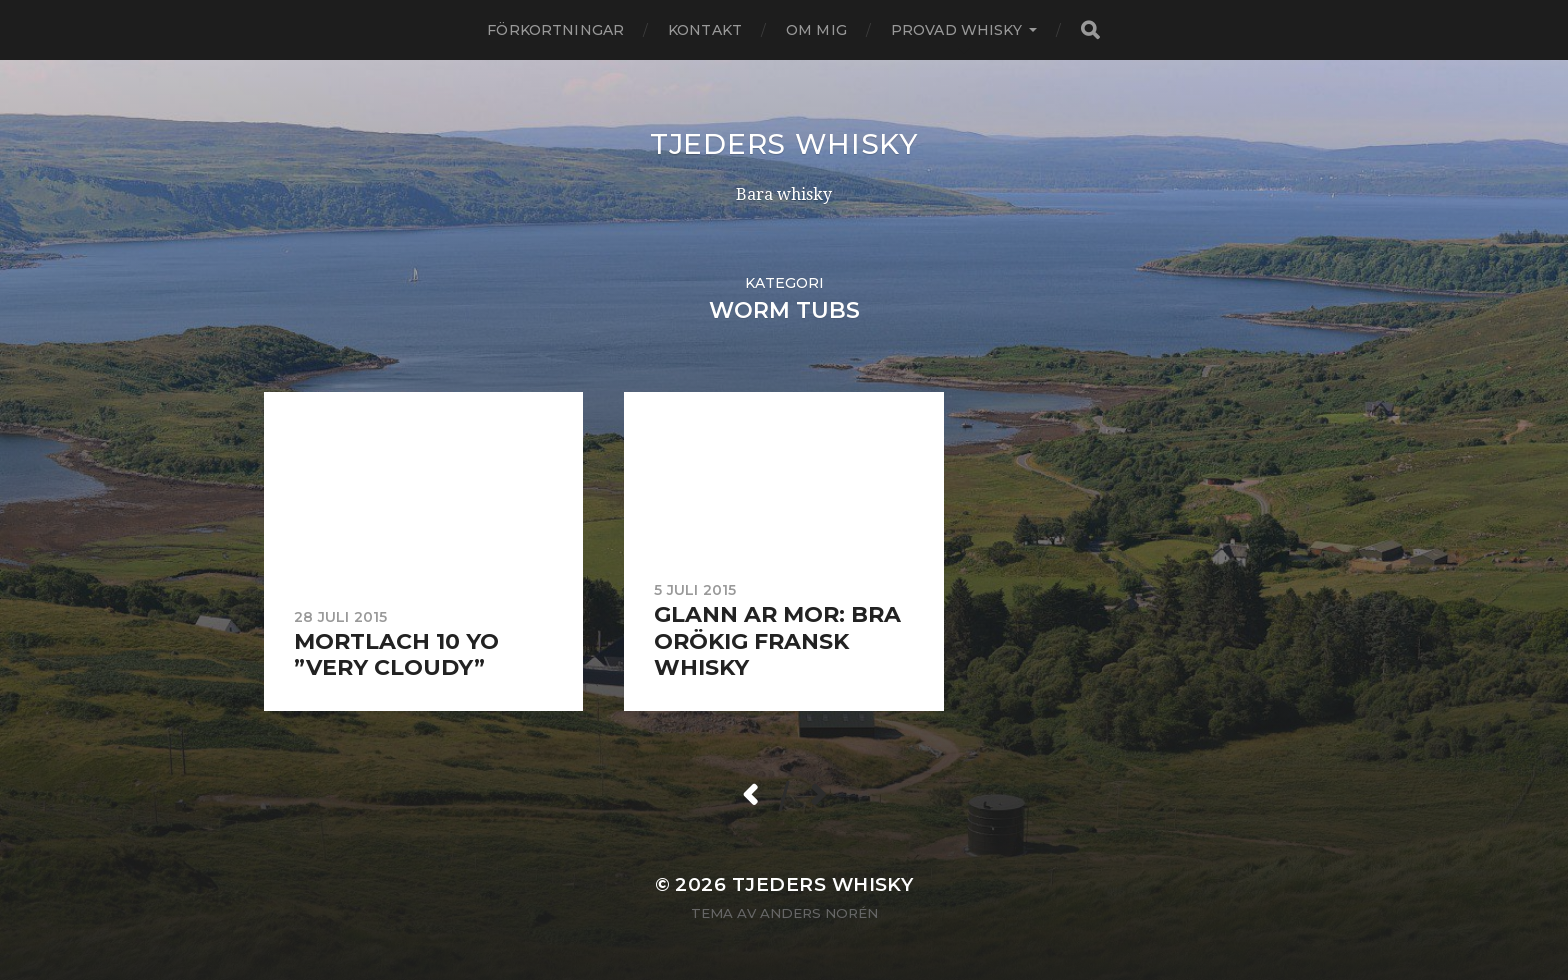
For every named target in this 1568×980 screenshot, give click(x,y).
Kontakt (705, 30)
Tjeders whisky (784, 144)
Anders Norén (819, 913)
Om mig (816, 30)
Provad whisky (956, 30)
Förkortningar (555, 30)
